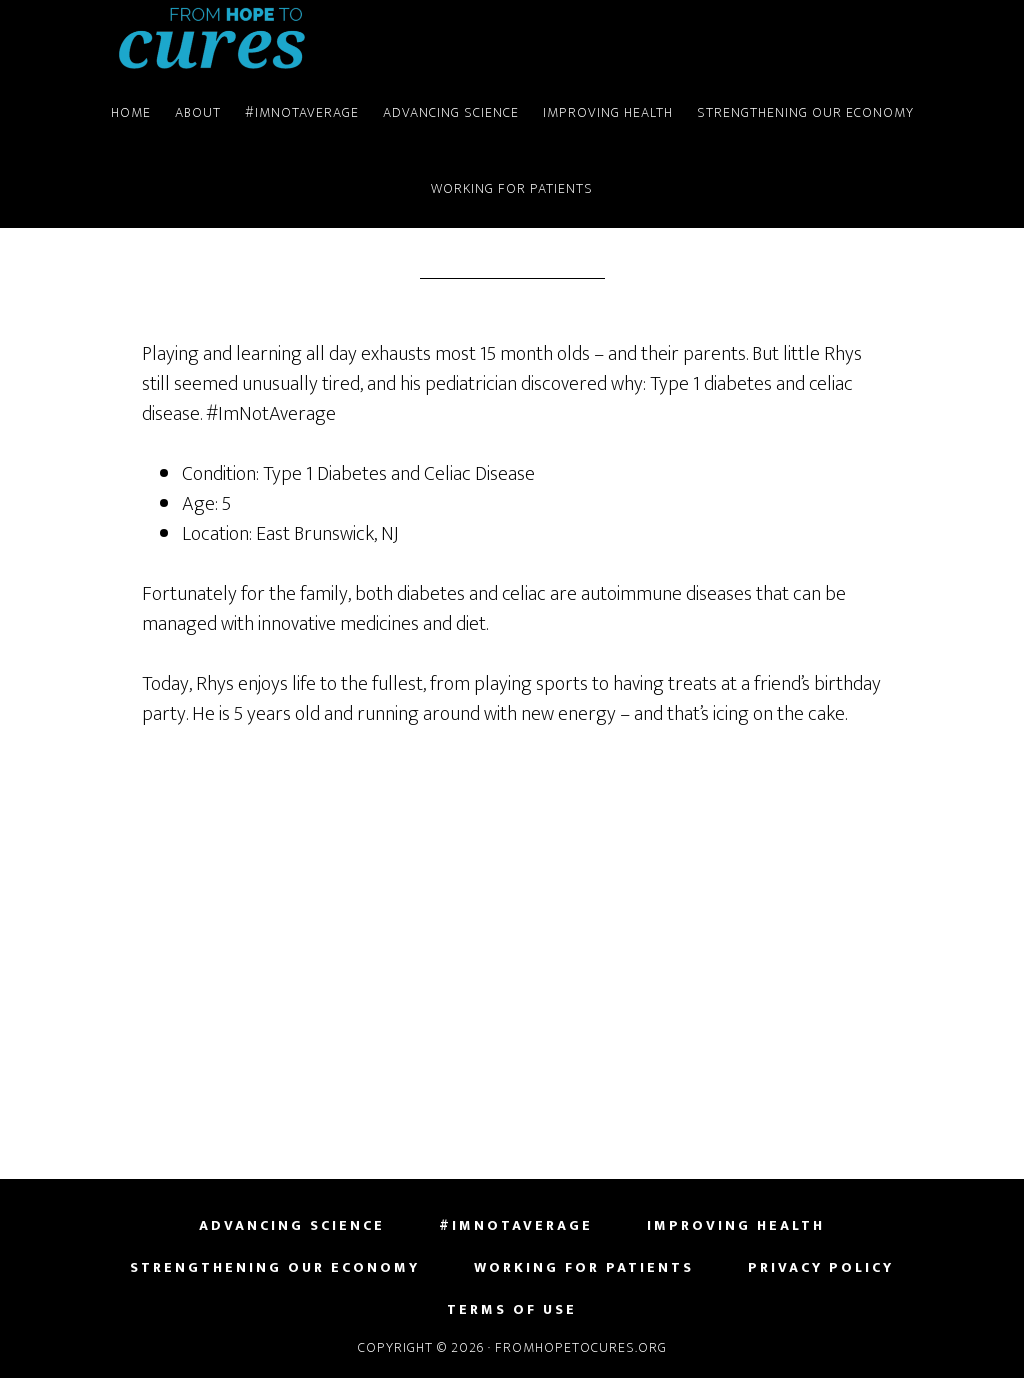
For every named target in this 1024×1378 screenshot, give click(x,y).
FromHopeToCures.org (212, 38)
